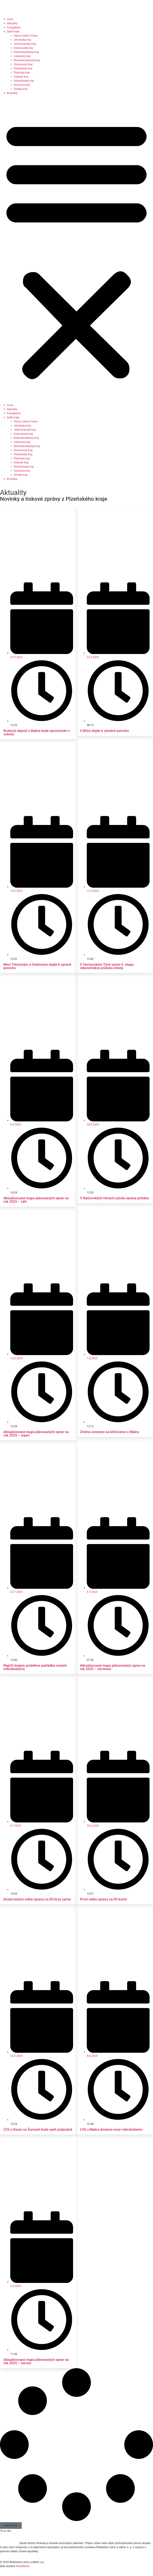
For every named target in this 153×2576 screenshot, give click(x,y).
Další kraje (13, 31)
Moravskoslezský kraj (27, 60)
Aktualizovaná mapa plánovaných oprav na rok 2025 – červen (36, 2361)
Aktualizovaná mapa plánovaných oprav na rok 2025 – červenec (112, 1667)
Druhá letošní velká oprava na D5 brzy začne (37, 1899)
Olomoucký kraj (23, 64)
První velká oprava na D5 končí (103, 1899)
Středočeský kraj (24, 80)
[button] (76, 249)
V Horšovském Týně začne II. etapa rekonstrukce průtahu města (107, 966)
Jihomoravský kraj (25, 43)
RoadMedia (22, 2566)
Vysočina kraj (22, 84)
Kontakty (12, 93)
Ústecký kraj (21, 76)
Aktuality (12, 23)
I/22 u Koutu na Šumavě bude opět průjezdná (37, 2129)
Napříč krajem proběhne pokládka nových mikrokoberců (35, 1667)
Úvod (10, 19)
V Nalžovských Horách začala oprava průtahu (114, 1198)
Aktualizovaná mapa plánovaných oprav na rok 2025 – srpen (36, 1433)
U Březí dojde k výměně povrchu (104, 731)
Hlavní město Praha (25, 35)
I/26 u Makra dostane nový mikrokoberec (111, 2129)
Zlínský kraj (20, 89)
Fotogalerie (14, 27)
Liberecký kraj (22, 56)
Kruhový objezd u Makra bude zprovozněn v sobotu (36, 732)
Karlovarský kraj (23, 48)
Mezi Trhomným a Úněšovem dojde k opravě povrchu (37, 966)
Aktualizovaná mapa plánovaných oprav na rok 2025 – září (36, 1200)
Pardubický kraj (23, 68)
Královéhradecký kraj (26, 52)
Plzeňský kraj (22, 72)
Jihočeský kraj (22, 39)
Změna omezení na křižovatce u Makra (109, 1432)
